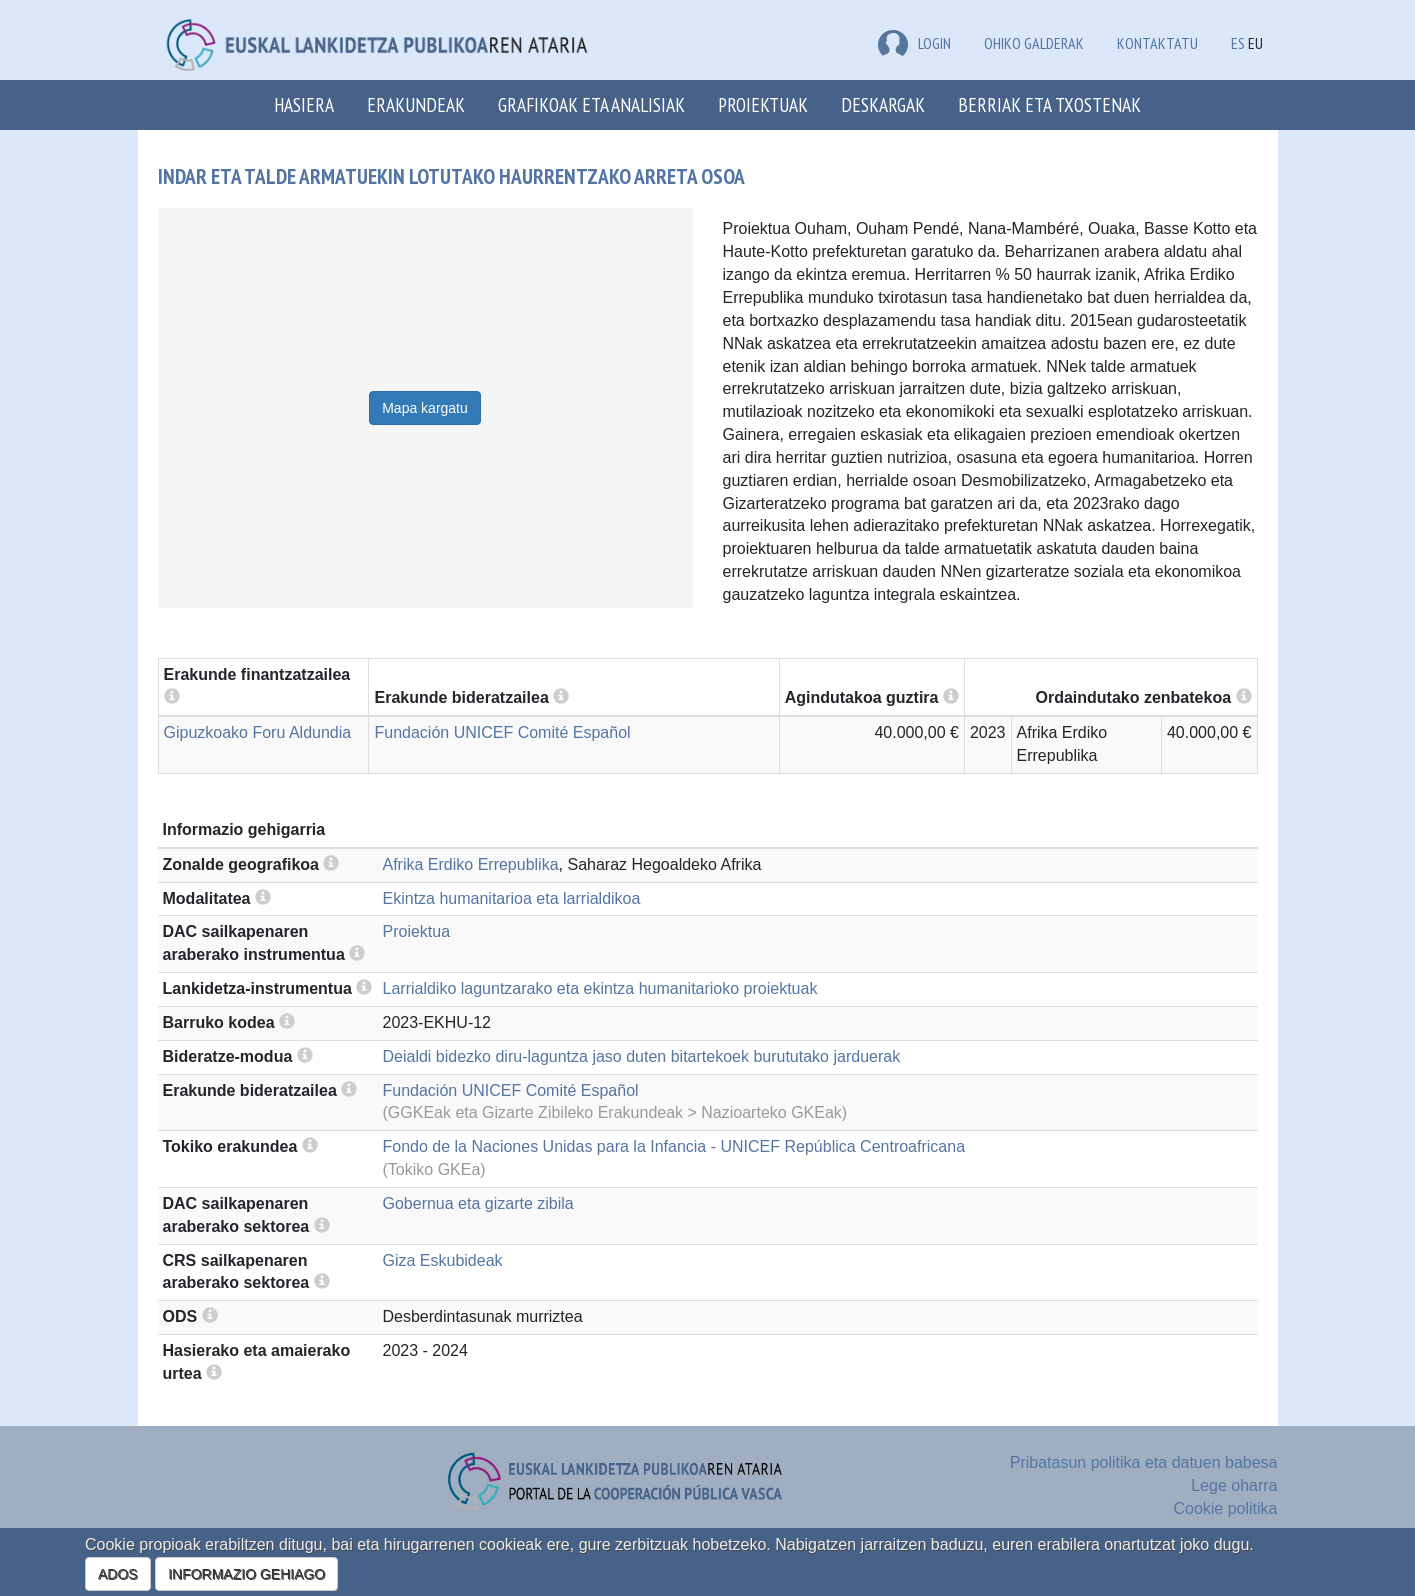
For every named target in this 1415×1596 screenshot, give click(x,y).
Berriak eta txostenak (1049, 104)
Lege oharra (1234, 1485)
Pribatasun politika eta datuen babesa (1144, 1462)
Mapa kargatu (425, 408)
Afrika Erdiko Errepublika (471, 864)
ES (1238, 43)
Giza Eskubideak (443, 1260)
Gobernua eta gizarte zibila (478, 1203)
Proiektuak (763, 104)
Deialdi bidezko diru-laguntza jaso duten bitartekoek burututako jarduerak (642, 1056)
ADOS (118, 1574)
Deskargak (883, 104)
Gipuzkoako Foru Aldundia (258, 732)
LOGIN (914, 43)
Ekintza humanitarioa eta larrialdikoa (512, 898)
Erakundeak (416, 104)
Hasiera (304, 104)
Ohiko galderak (1034, 43)
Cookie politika (1225, 1508)
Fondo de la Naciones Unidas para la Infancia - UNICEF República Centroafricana (674, 1146)
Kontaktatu (1157, 43)
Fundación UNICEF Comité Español (502, 732)
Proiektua (417, 931)
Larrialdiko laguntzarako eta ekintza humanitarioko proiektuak (600, 988)
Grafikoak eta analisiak (591, 104)
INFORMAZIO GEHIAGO (246, 1574)
